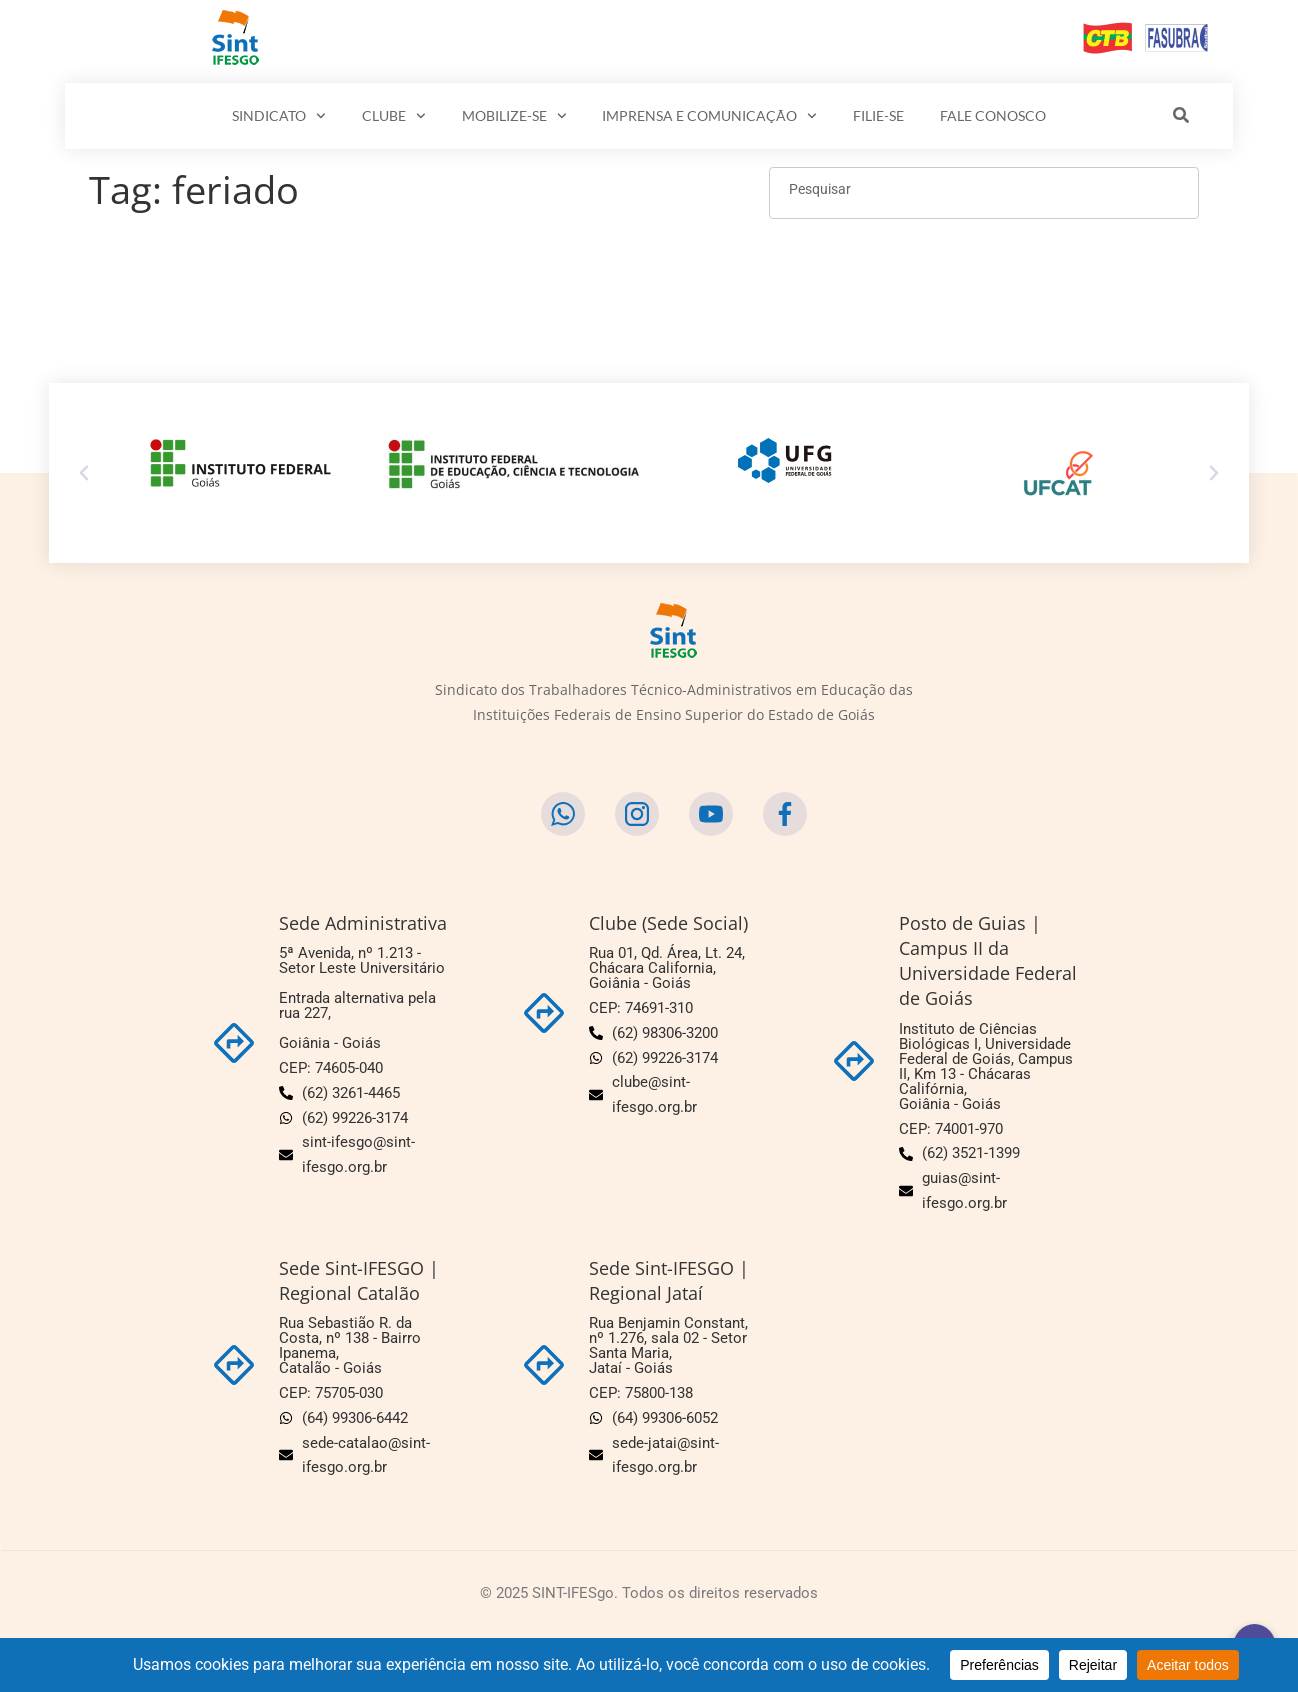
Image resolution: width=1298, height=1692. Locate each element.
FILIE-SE (878, 115)
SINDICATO (279, 116)
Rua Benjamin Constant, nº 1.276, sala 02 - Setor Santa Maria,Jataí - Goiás (668, 1345)
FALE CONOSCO (993, 115)
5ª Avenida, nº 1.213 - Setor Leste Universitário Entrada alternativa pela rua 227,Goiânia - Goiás (362, 998)
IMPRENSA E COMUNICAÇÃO (709, 116)
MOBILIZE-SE (514, 116)
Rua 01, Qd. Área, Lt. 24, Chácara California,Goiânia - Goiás (667, 968)
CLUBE (394, 116)
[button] (84, 473)
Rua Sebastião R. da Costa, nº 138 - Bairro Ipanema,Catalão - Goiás (350, 1345)
